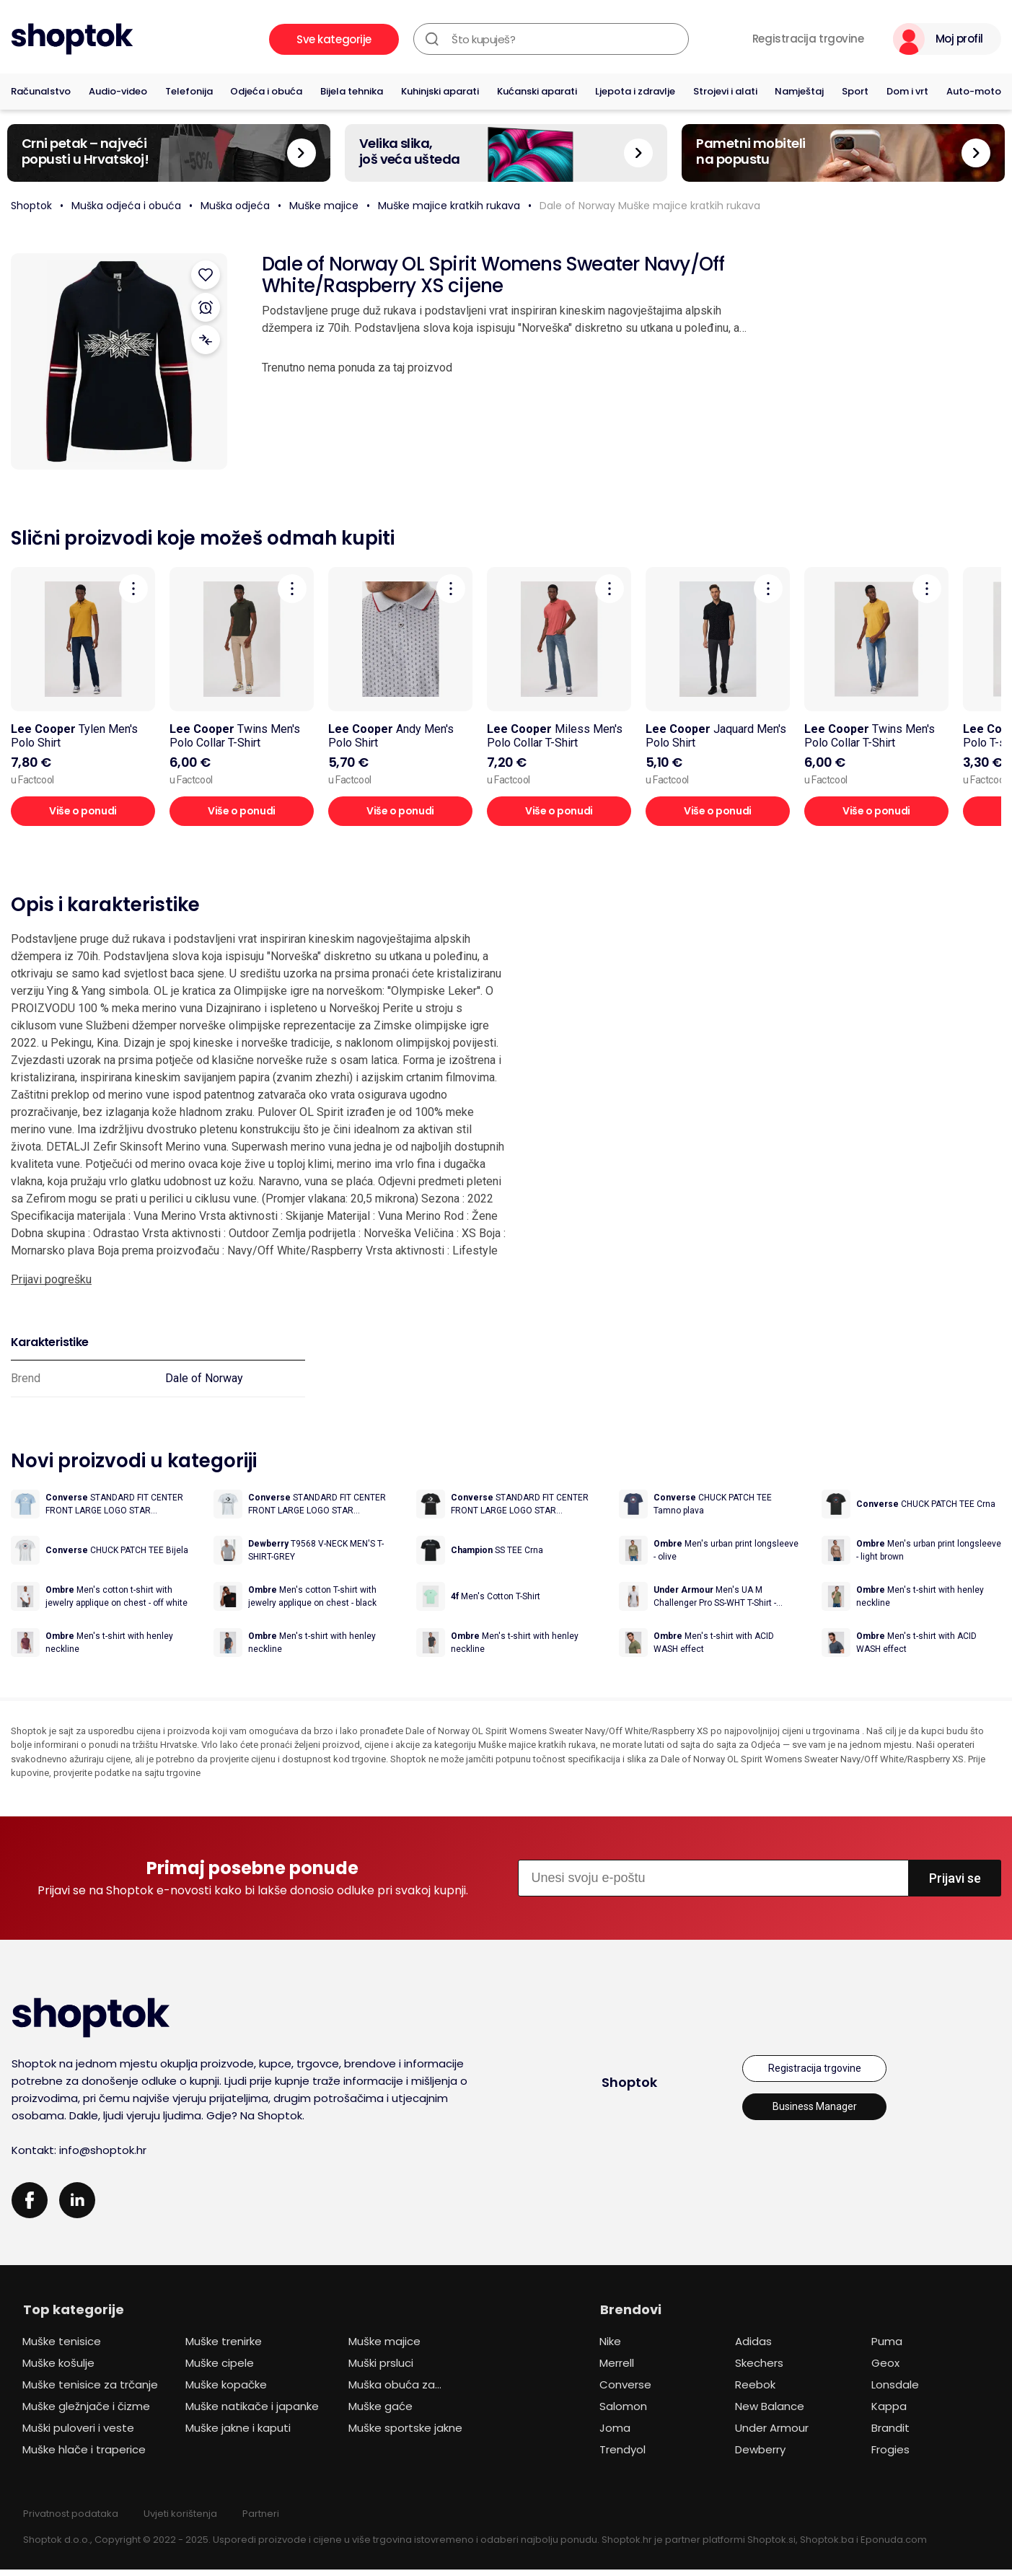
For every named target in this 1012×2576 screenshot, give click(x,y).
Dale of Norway (204, 1378)
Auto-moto (973, 91)
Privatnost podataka (70, 2520)
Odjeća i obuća (266, 91)
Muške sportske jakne (405, 2434)
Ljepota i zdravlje (635, 91)
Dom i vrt (907, 91)
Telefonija (189, 91)
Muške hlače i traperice (84, 2455)
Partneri (260, 2520)
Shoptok (31, 205)
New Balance (769, 2412)
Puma (886, 2347)
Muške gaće (380, 2412)
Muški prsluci (380, 2369)
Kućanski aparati (537, 91)
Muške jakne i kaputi (238, 2434)
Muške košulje (58, 2369)
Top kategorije (73, 2316)
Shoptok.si (771, 2546)
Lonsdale (895, 2391)
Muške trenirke (223, 2347)
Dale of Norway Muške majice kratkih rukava (650, 205)
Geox (885, 2369)
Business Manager (815, 2113)
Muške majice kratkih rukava (449, 205)
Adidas (753, 2347)
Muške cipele (219, 2369)
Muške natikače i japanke (252, 2412)
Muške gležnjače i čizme (86, 2412)
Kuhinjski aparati (440, 91)
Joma (614, 2434)
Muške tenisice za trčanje (90, 2391)
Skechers (759, 2369)
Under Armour (772, 2434)
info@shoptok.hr (102, 2156)
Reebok (755, 2391)
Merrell (616, 2369)
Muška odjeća (235, 205)
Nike (610, 2347)
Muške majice (323, 205)
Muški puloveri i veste (78, 2434)
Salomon (623, 2412)
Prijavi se (955, 1884)
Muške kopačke (226, 2391)
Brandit (890, 2434)
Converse (625, 2391)
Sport (855, 91)
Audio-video (118, 91)
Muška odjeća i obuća (126, 205)
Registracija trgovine (808, 39)
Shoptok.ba (827, 2546)
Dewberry (760, 2455)
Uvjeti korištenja (180, 2520)
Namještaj (799, 91)
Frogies (890, 2455)
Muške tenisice (61, 2347)
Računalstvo (41, 91)
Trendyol (622, 2455)
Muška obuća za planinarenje (391, 2392)
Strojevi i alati (725, 91)
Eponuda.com (894, 2546)
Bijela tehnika (351, 91)
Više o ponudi (83, 811)
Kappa (889, 2412)
